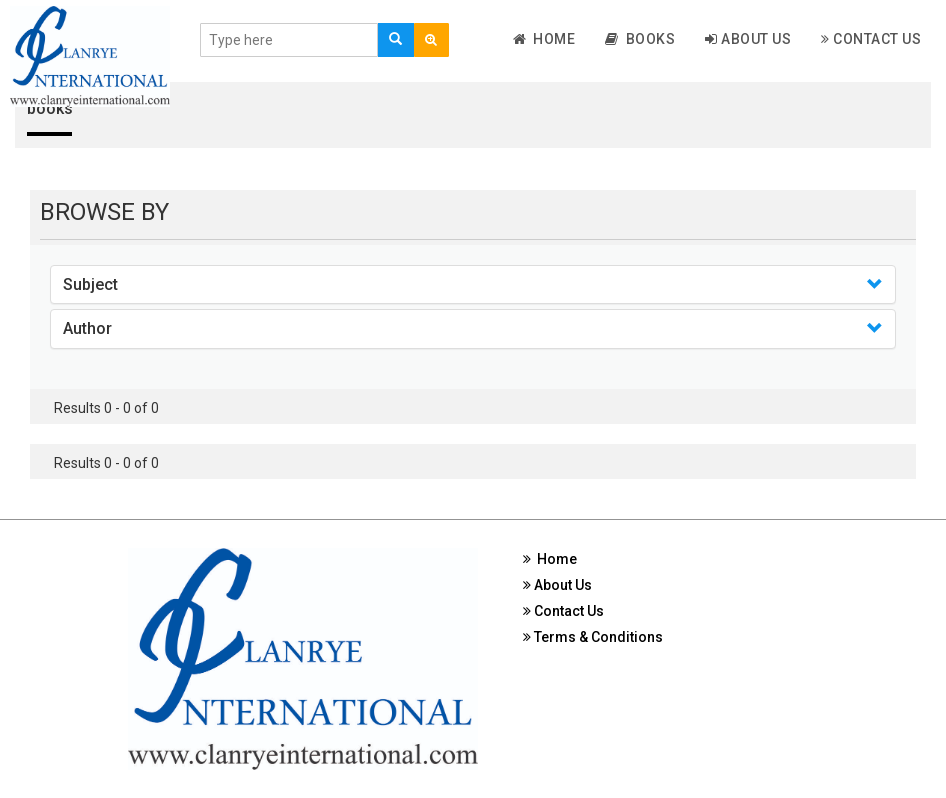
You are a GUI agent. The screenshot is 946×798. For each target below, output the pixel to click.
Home (544, 39)
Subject (90, 284)
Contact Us (871, 39)
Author (87, 328)
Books (640, 39)
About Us (748, 39)
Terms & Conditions (593, 637)
